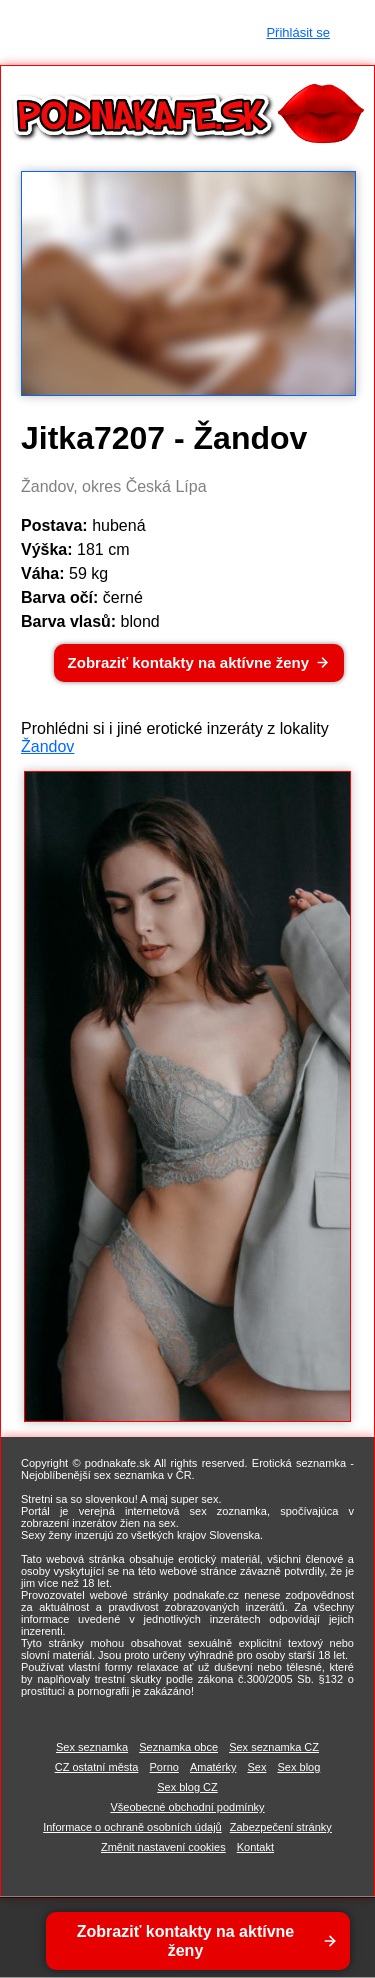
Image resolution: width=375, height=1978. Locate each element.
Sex (256, 1767)
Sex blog (299, 1767)
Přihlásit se (298, 32)
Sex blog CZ (187, 1787)
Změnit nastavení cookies (163, 1847)
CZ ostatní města (97, 1767)
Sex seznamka (92, 1747)
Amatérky (213, 1767)
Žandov (47, 746)
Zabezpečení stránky (281, 1827)
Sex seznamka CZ (274, 1747)
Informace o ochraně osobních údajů (132, 1827)
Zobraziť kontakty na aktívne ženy (188, 662)
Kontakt (255, 1847)
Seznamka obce (178, 1747)
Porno (164, 1767)
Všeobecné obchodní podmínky (187, 1807)
